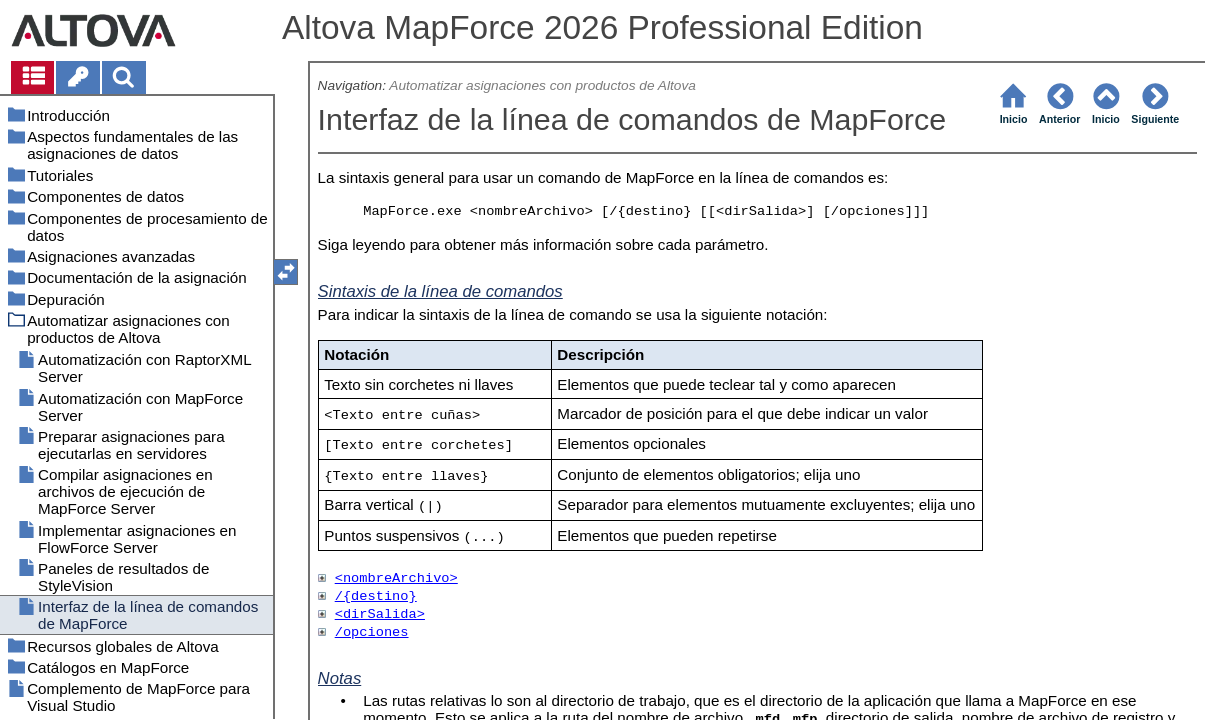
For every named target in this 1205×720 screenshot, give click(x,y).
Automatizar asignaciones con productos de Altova (542, 85)
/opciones (372, 632)
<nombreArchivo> (396, 578)
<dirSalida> (380, 614)
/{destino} (376, 596)
